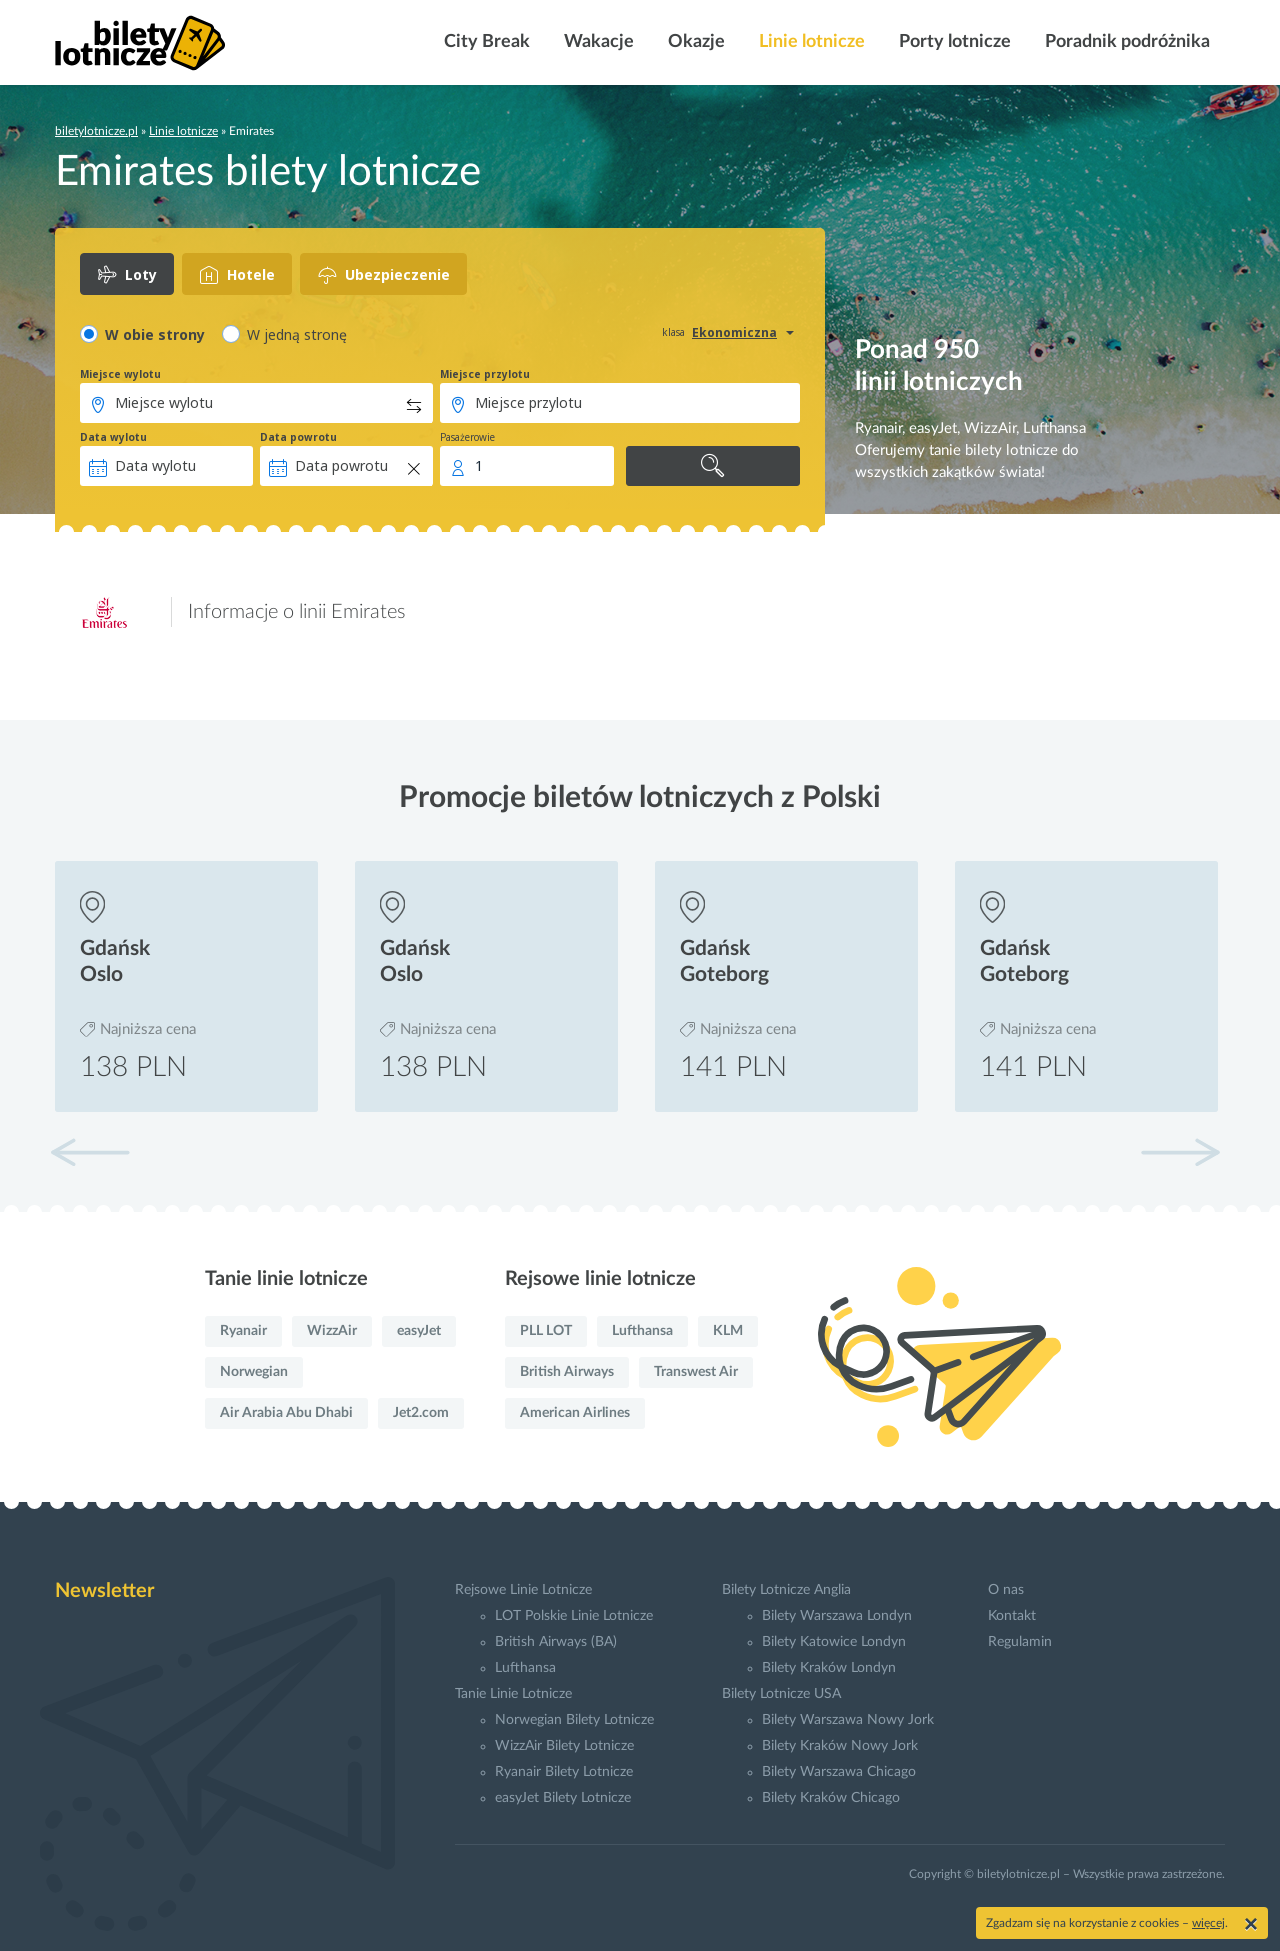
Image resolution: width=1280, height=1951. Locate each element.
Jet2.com (421, 1413)
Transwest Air (696, 1372)
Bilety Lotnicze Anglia (786, 1590)
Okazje (694, 42)
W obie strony (155, 334)
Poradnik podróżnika (1125, 42)
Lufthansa (642, 1331)
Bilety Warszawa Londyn (837, 1616)
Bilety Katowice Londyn (834, 1642)
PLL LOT (546, 1331)
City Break (485, 42)
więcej (1208, 1923)
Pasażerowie (467, 437)
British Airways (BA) (556, 1642)
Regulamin (1020, 1642)
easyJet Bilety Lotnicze (563, 1798)
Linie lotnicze (810, 42)
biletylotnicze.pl (96, 131)
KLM (728, 1331)
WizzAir (332, 1331)
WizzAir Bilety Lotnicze (564, 1746)
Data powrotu (298, 437)
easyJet (419, 1331)
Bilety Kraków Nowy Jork (840, 1746)
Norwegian (254, 1372)
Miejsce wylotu (120, 374)
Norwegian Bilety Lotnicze (574, 1720)
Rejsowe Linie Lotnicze (523, 1590)
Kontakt (1012, 1616)
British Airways (567, 1372)
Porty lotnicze (953, 42)
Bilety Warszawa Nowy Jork (848, 1720)
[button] (1180, 1152)
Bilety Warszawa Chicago (839, 1772)
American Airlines (575, 1413)
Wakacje (597, 42)
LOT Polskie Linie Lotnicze (574, 1616)
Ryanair (243, 1331)
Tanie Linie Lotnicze (513, 1694)
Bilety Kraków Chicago (831, 1798)
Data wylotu (113, 437)
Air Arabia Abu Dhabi (286, 1413)
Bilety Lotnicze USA (781, 1694)
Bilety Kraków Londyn (829, 1668)
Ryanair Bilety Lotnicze (564, 1772)
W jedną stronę (297, 334)
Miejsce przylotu (485, 374)
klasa (673, 332)
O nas (1006, 1590)
